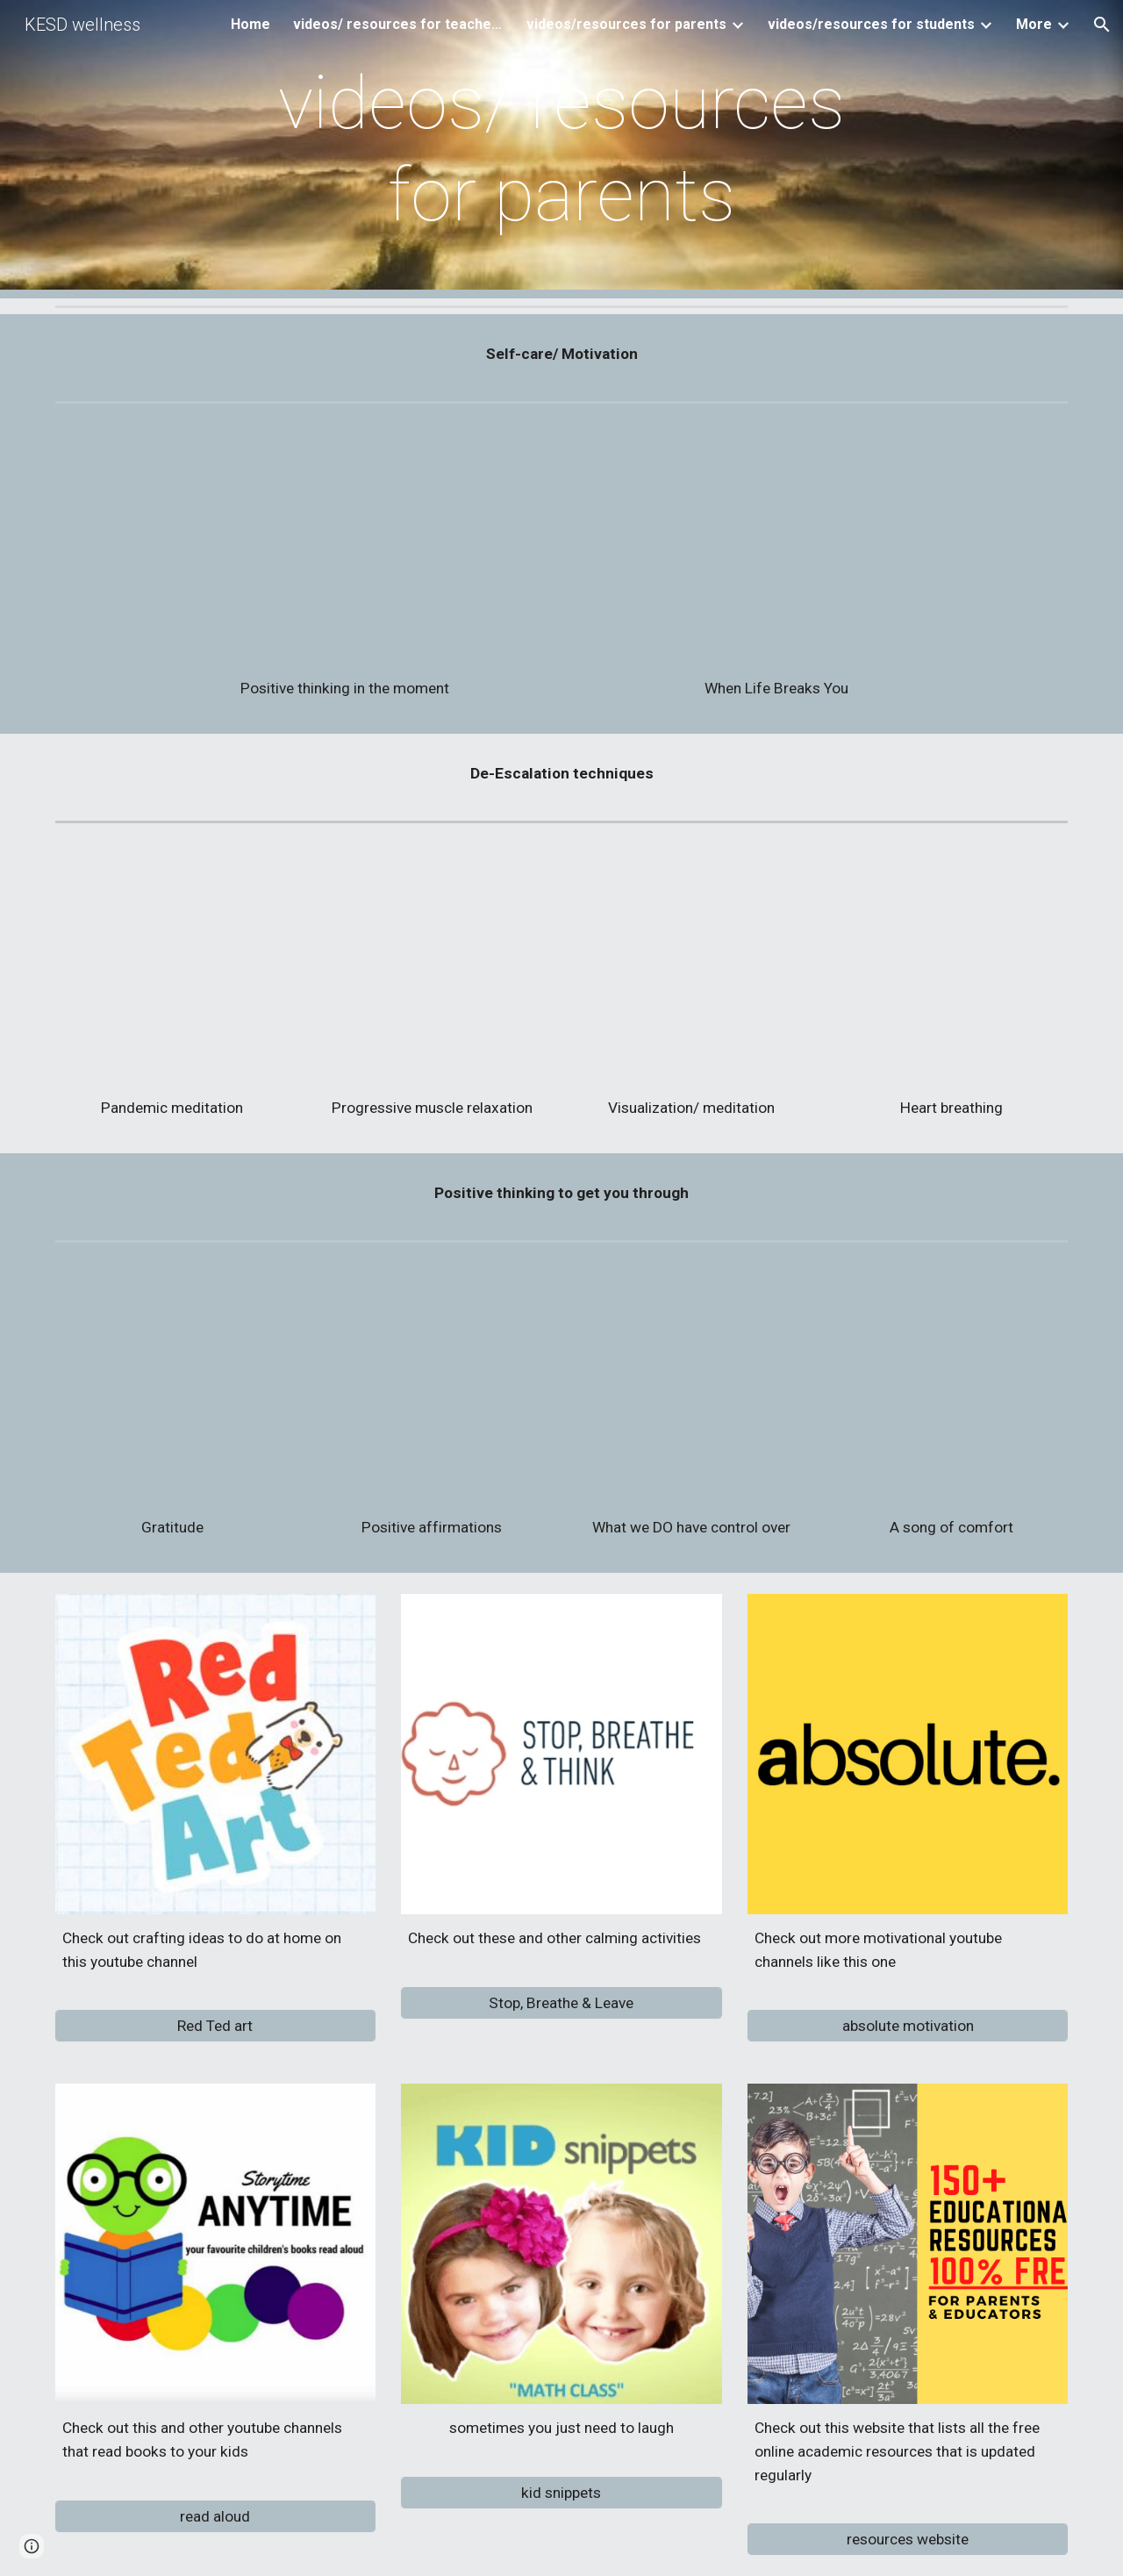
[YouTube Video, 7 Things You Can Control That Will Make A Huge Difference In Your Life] (691, 1386)
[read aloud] (215, 2516)
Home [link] (250, 24)
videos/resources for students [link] (871, 24)
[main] (561, 149)
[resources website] (907, 2540)
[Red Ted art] (215, 2026)
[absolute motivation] (907, 2026)
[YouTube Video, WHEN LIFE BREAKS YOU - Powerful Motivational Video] (777, 547)
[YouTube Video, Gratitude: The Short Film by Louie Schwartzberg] (172, 1386)
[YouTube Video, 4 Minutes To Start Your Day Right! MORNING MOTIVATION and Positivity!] (431, 1386)
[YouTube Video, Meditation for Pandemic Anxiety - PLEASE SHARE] (172, 967)
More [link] (1034, 24)
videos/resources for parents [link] (626, 24)
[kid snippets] (561, 2492)
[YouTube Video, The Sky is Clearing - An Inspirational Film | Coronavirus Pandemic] (344, 547)
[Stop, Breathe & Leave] (561, 2002)
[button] (1102, 25)
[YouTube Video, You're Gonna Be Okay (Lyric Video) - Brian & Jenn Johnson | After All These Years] (951, 1386)
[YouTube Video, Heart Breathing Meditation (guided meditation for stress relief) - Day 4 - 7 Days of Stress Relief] (951, 967)
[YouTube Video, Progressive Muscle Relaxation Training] (431, 967)
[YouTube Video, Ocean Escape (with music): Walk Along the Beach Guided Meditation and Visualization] (691, 967)
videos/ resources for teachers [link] (398, 24)
